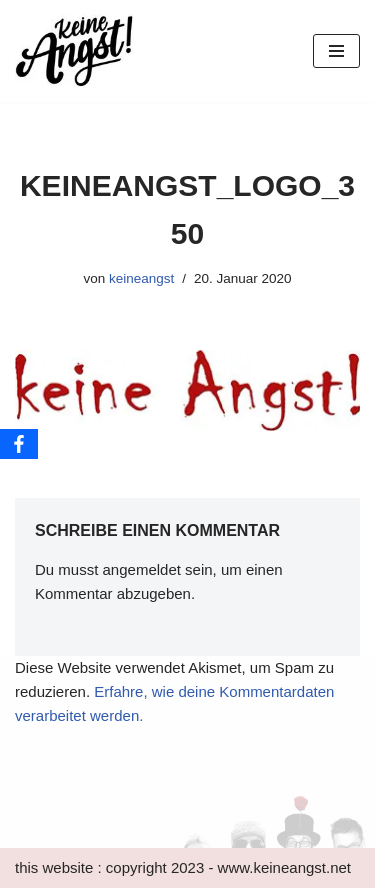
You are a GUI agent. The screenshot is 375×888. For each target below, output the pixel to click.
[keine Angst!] (75, 51)
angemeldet (142, 569)
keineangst (141, 278)
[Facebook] (19, 444)
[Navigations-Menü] (336, 51)
